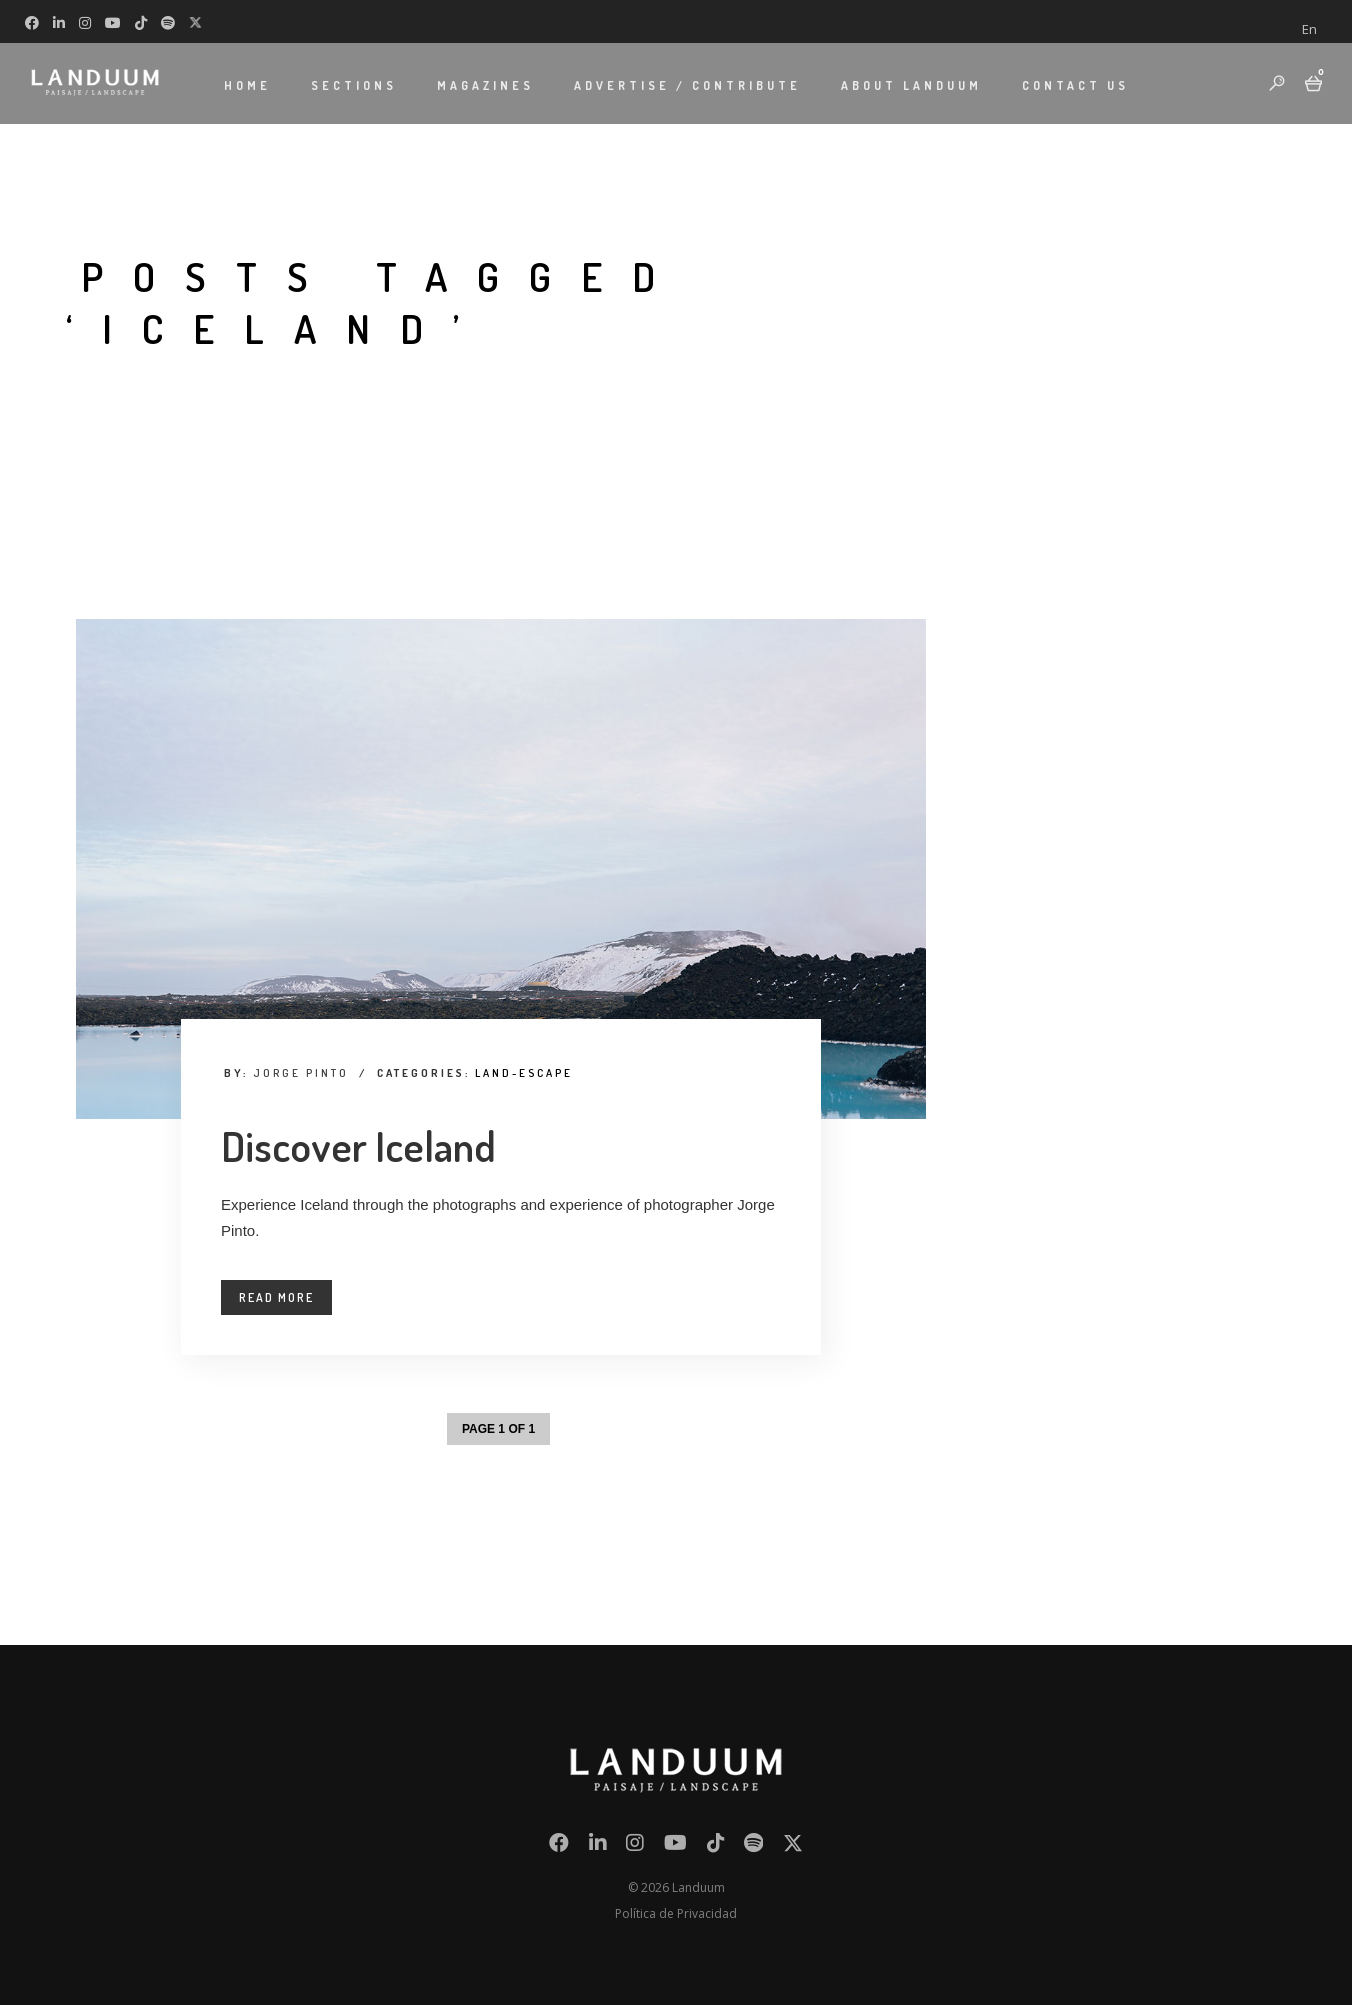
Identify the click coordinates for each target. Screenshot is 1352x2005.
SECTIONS (354, 85)
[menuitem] (1309, 29)
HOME (247, 85)
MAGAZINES (485, 85)
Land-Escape (524, 1073)
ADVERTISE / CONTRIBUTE (687, 85)
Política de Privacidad (676, 1913)
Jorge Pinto (301, 1073)
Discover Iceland (358, 1145)
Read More (276, 1297)
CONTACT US (1075, 85)
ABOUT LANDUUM (911, 85)
